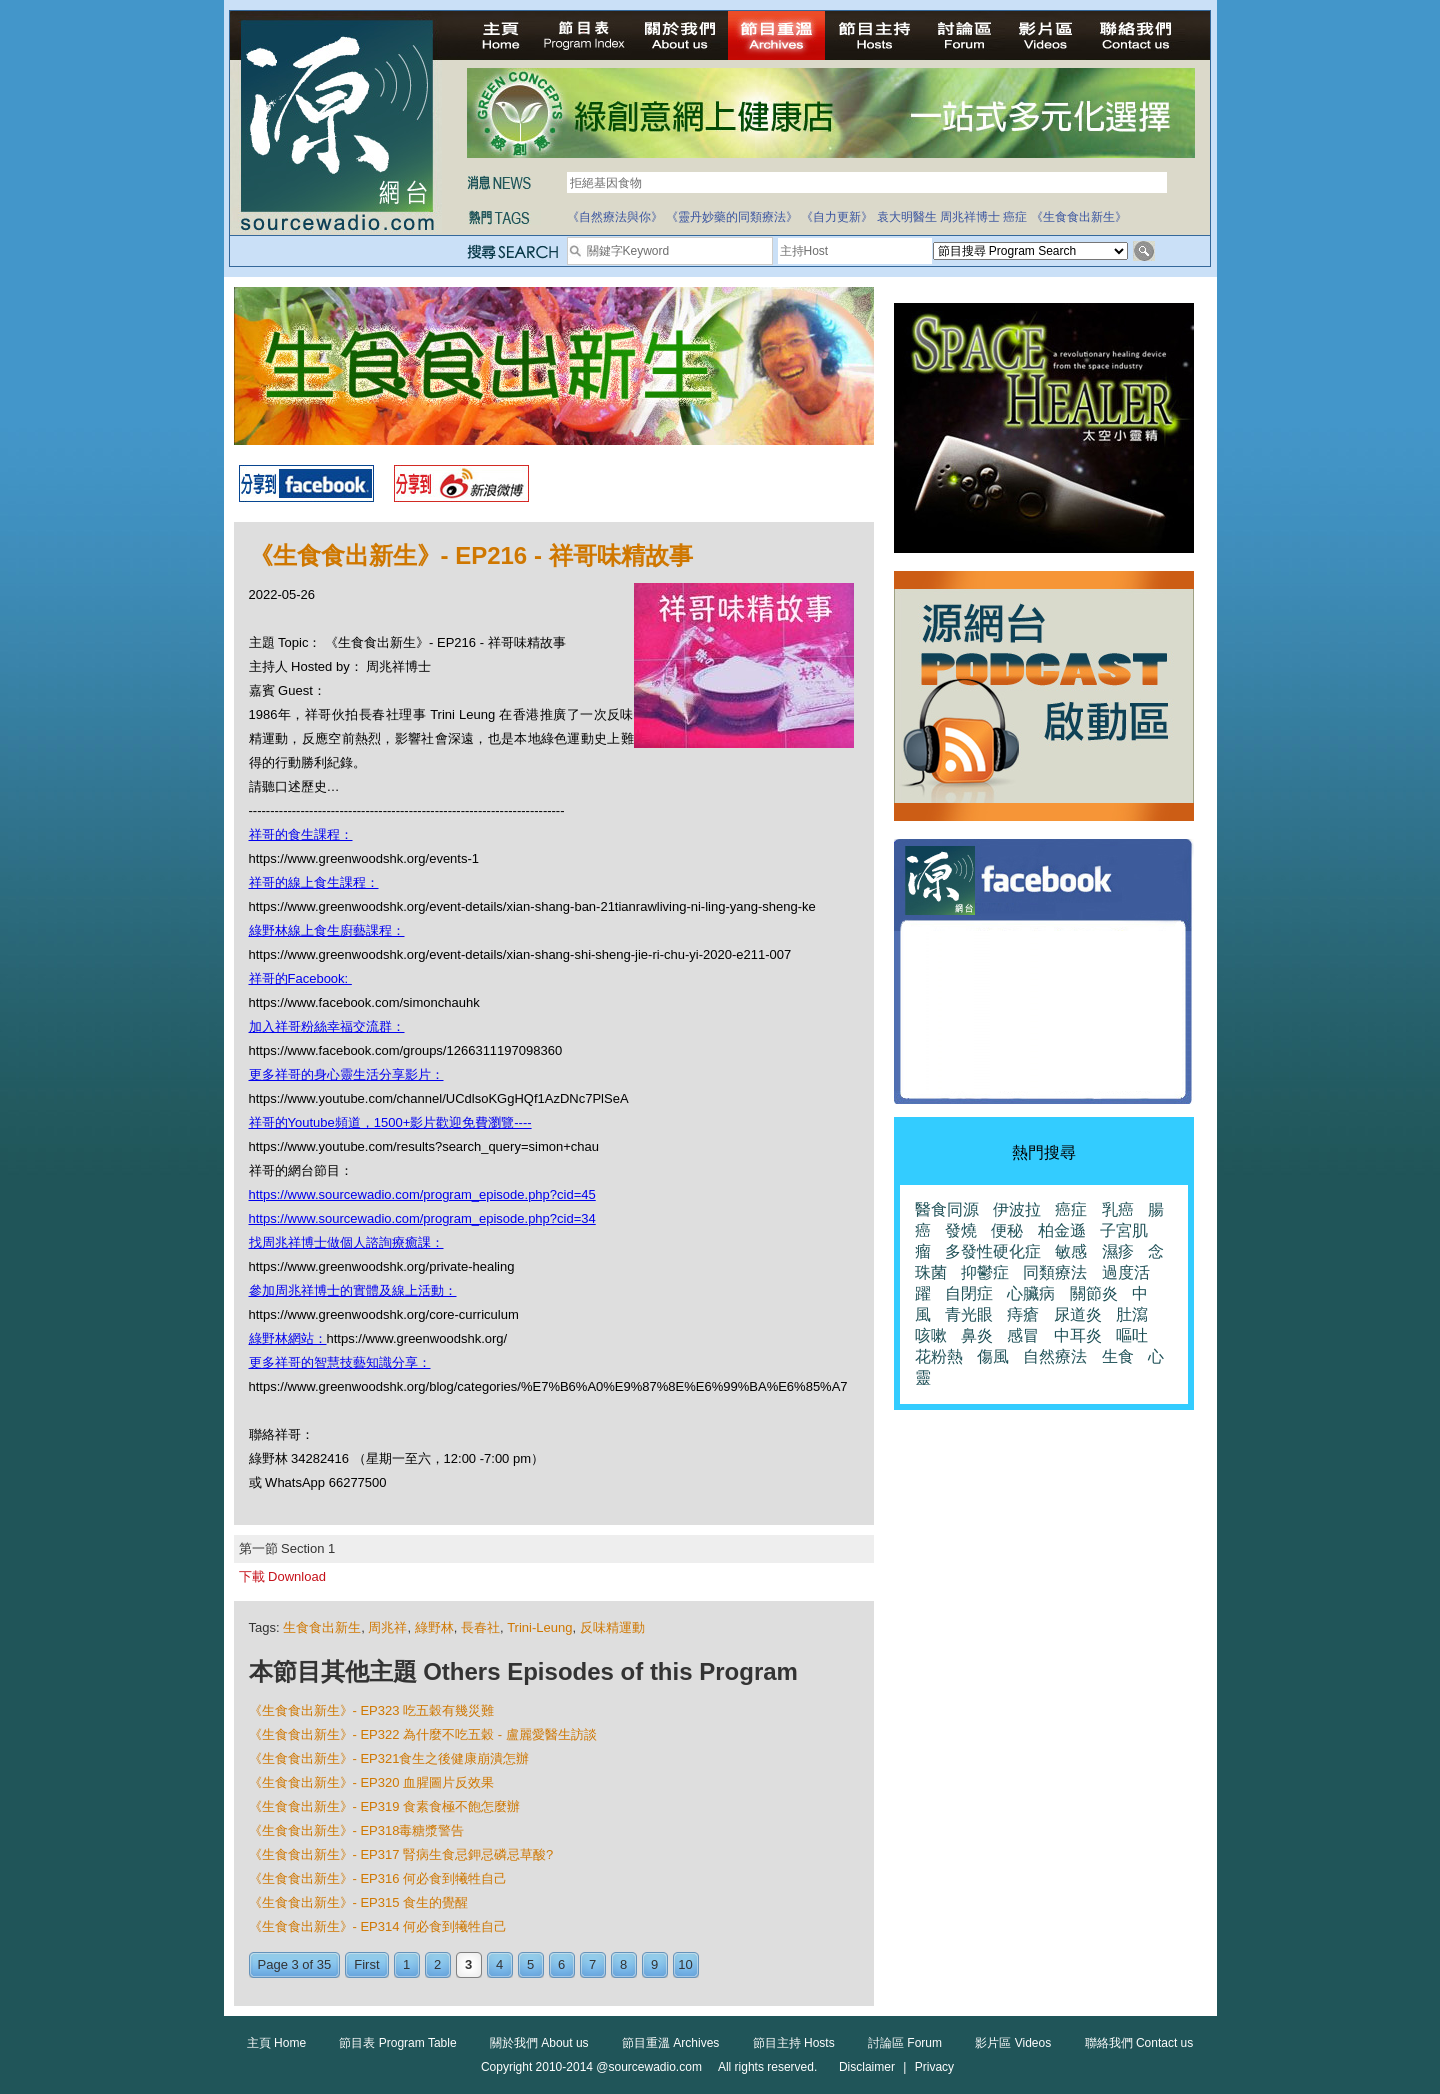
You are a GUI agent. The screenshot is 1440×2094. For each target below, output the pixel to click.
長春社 (480, 1627)
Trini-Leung (539, 1627)
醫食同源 (947, 1209)
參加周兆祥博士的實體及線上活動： (353, 1290)
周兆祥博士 (970, 217)
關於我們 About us (539, 2043)
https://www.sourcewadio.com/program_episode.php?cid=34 (422, 1218)
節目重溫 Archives (670, 2043)
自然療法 (1055, 1356)
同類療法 (1055, 1272)
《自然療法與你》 (615, 217)
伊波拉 (1017, 1209)
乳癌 (1118, 1209)
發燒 (961, 1230)
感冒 (1023, 1335)
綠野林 (434, 1627)
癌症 (1015, 217)
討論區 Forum (905, 2043)
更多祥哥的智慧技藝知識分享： (340, 1362)
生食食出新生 (322, 1627)
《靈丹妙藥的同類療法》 (732, 217)
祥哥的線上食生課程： (314, 882)
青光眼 (969, 1314)
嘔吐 (1132, 1335)
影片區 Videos (1013, 2043)
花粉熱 (939, 1356)
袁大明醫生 (907, 217)
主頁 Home (276, 2043)
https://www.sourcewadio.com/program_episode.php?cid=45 (422, 1194)
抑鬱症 (985, 1272)
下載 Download (282, 1576)
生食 (1118, 1356)
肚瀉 (1132, 1314)
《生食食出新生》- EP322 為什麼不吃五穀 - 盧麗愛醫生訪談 (423, 1734)
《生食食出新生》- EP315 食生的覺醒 (359, 1902)
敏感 (1071, 1251)
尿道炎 (1078, 1314)
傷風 (993, 1356)
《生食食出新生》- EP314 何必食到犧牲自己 (378, 1926)
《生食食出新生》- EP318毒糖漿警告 (357, 1830)
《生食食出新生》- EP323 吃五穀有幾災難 (372, 1710)
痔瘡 (1023, 1314)
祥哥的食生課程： (301, 834)
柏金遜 (1062, 1230)
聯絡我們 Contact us (1139, 2043)
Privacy (934, 2067)
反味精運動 (612, 1627)
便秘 (1007, 1230)
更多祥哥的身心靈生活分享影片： (346, 1074)
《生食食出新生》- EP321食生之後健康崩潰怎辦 (389, 1758)
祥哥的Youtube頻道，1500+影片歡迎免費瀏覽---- (390, 1122)
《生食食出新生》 (1079, 217)
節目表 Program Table (397, 2043)
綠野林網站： (288, 1338)
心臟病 (1031, 1293)
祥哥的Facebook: (300, 978)
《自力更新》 (837, 217)
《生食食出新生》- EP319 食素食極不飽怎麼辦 (385, 1806)
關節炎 (1094, 1293)
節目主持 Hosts (794, 2043)
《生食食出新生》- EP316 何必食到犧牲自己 (378, 1878)
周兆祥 (387, 1627)
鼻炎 (977, 1335)
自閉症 (969, 1293)
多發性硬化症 (993, 1251)
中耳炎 (1078, 1335)
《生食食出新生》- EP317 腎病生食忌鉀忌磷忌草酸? (401, 1854)
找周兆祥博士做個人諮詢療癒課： (346, 1242)
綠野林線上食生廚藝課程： (327, 930)
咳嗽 (931, 1335)
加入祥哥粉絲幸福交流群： (327, 1026)
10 (685, 1964)
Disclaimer (867, 2067)
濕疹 (1118, 1251)
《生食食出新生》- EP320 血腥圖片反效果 (372, 1782)
